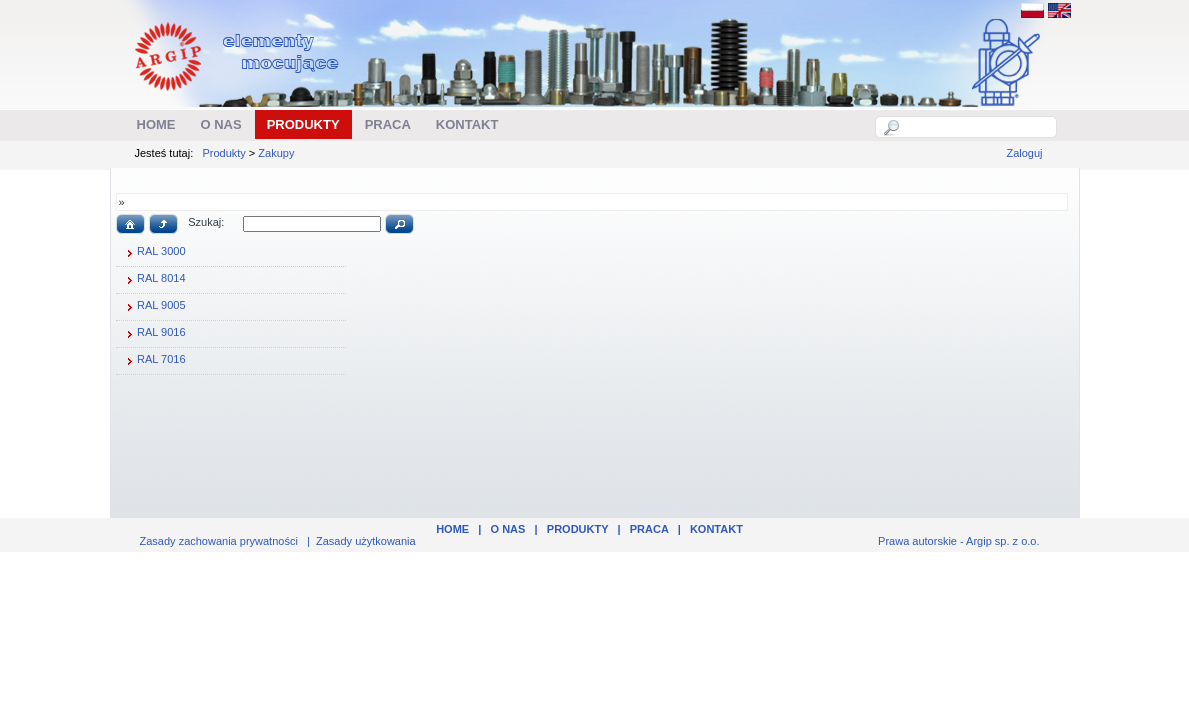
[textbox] (977, 127)
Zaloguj (1024, 153)
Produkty (223, 153)
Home (452, 529)
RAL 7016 (153, 361)
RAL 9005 (153, 307)
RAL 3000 (153, 253)
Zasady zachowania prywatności (219, 541)
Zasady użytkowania (366, 541)
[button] (130, 224)
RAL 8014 (153, 280)
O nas (508, 529)
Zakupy (276, 153)
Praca (649, 529)
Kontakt (716, 529)
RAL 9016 (153, 334)
